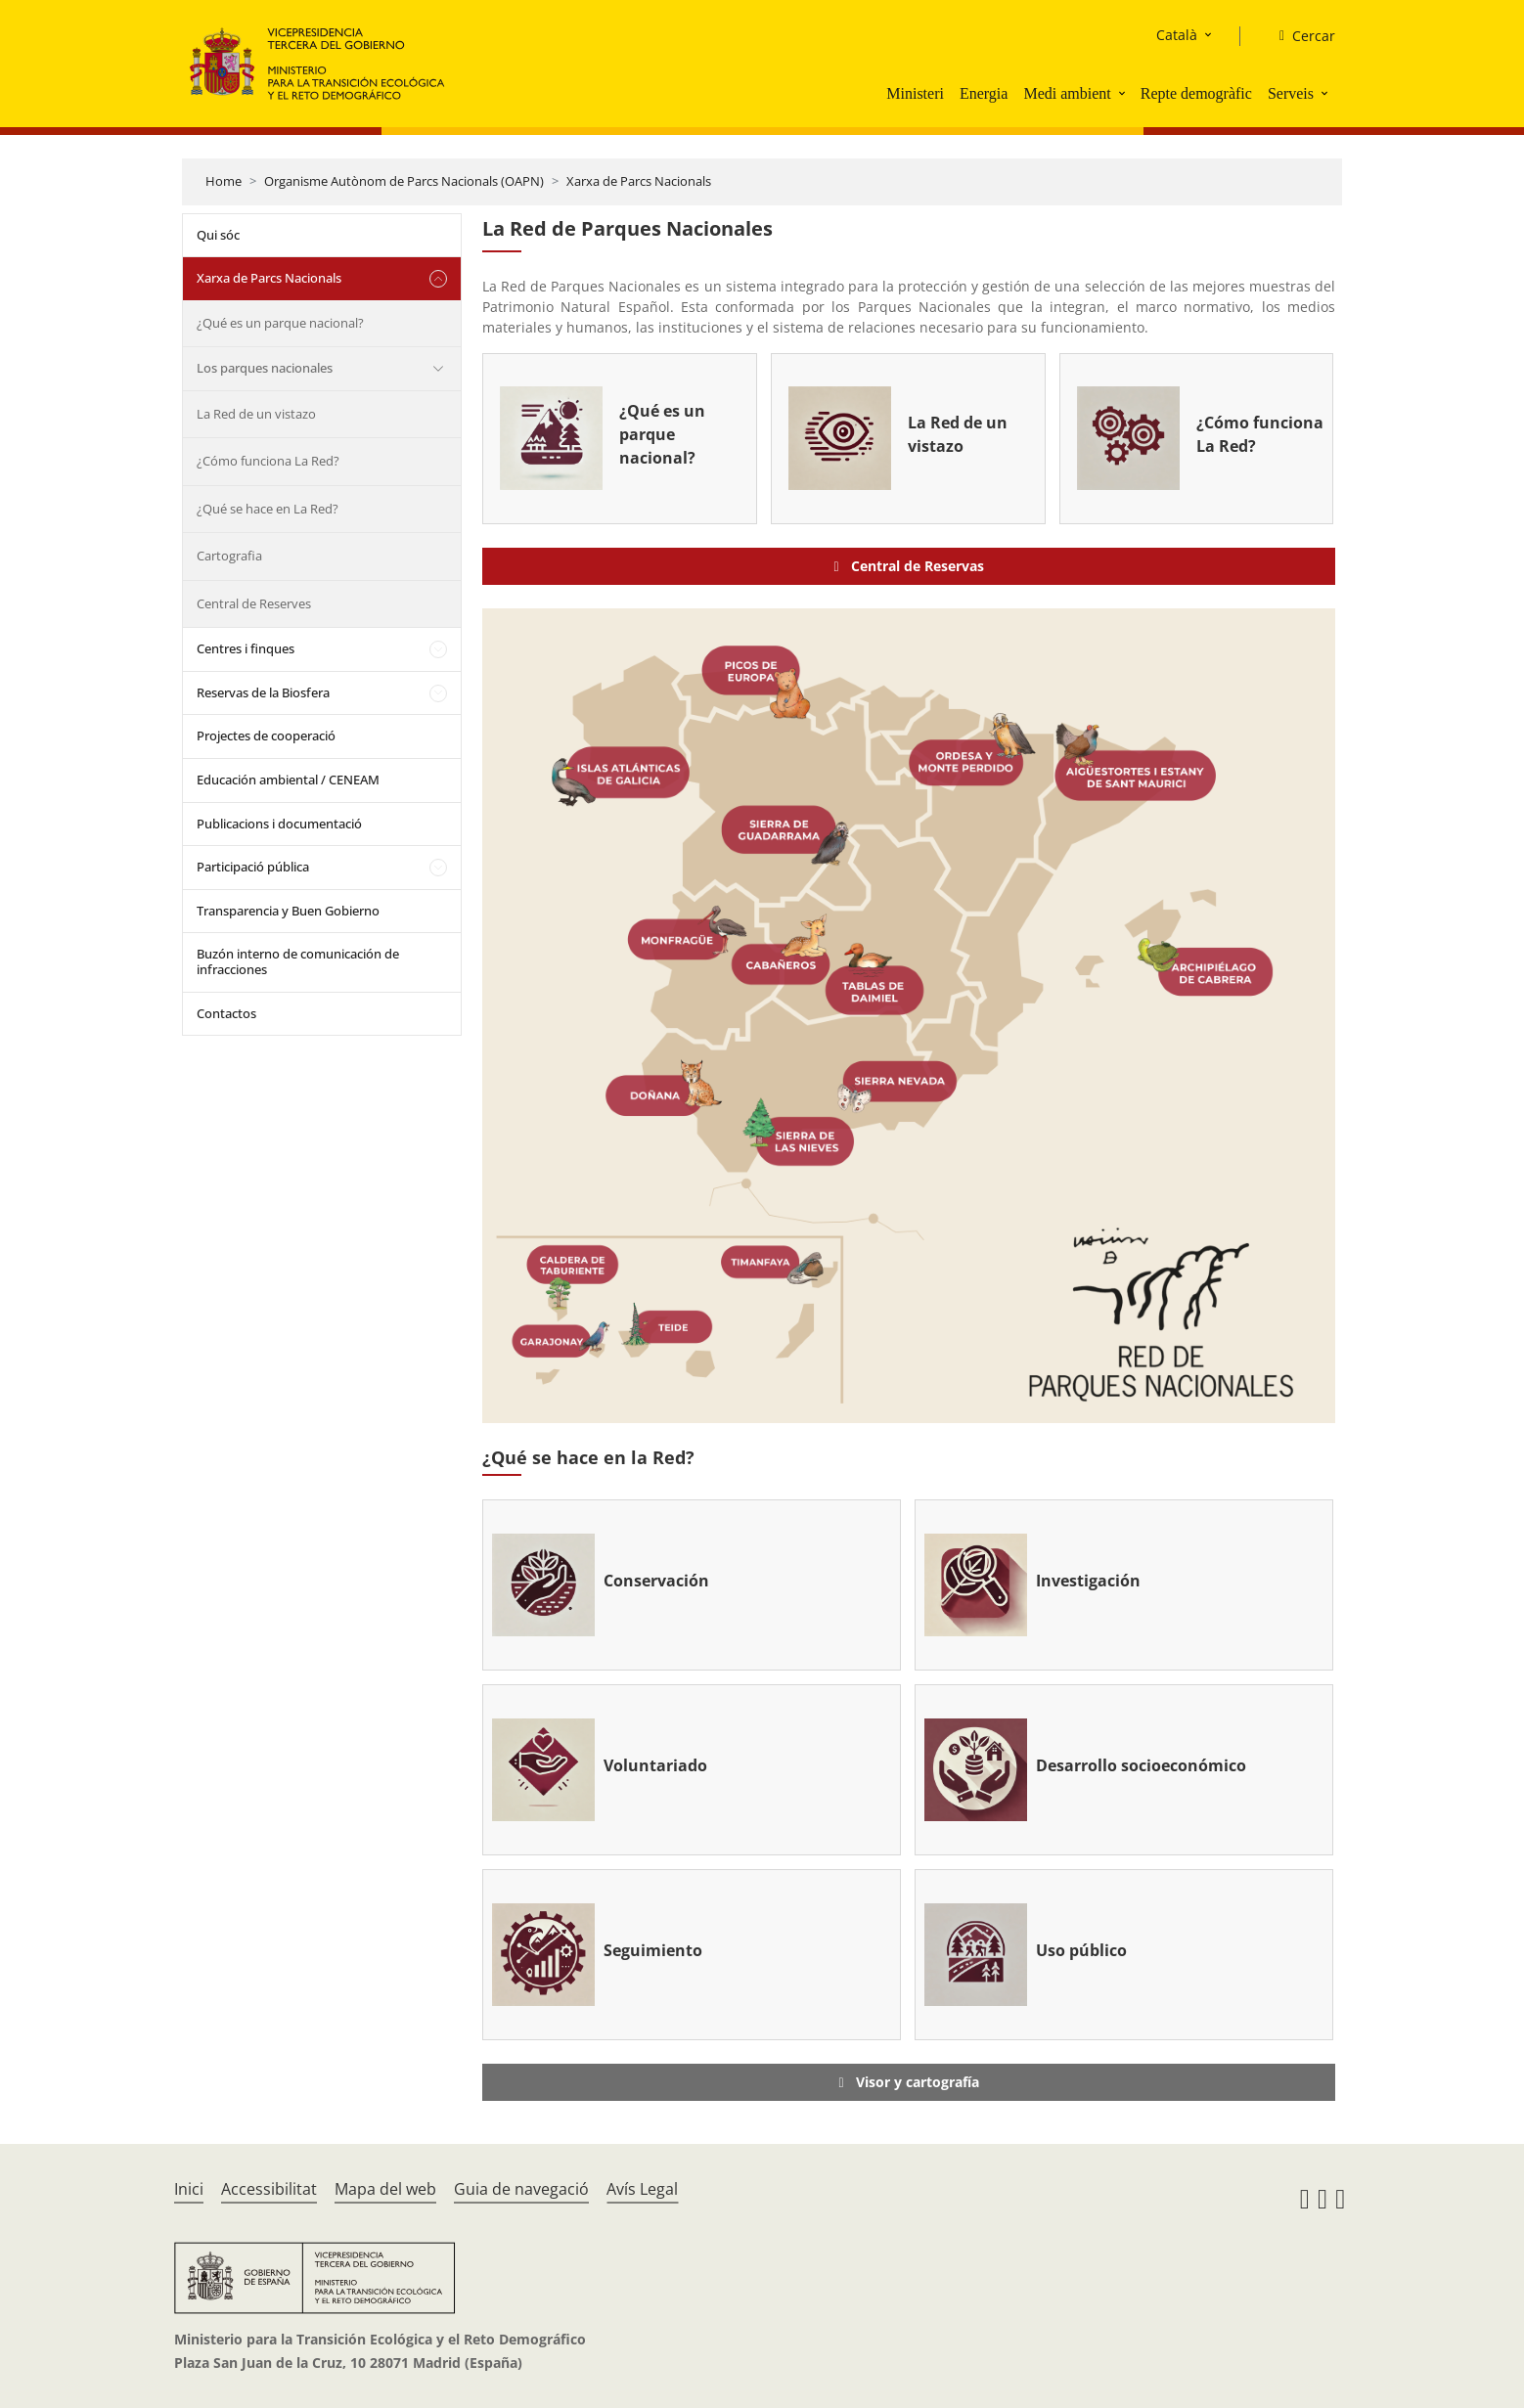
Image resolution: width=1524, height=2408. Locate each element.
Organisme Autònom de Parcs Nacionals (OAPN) (404, 181)
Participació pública (253, 866)
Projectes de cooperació (266, 735)
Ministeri (915, 93)
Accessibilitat (269, 2189)
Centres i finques (245, 648)
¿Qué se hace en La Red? (267, 508)
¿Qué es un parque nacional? (280, 323)
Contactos (226, 1013)
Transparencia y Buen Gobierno (288, 910)
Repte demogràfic (1196, 93)
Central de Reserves (254, 603)
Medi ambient (1066, 93)
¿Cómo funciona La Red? (268, 460)
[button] (1124, 93)
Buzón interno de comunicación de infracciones (298, 961)
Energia (984, 93)
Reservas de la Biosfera (263, 692)
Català (1176, 34)
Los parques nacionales (265, 368)
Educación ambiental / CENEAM (288, 779)
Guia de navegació (521, 2189)
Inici (188, 2189)
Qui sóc (218, 235)
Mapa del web (385, 2189)
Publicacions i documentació (279, 823)
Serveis (1291, 93)
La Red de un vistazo (256, 414)
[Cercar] (1299, 36)
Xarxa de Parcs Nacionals (638, 181)
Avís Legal (642, 2189)
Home (223, 181)
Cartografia (229, 555)
